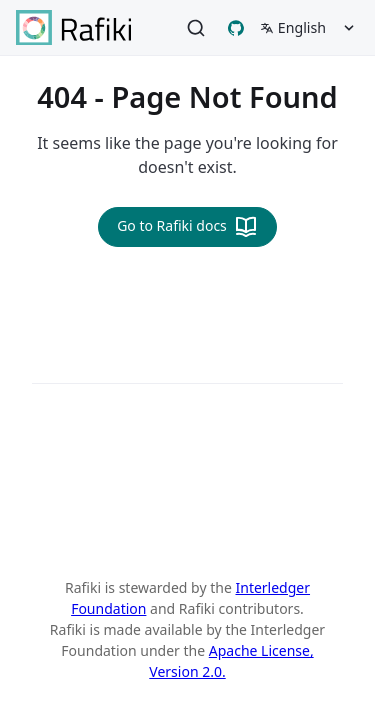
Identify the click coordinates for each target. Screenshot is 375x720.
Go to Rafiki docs (187, 227)
